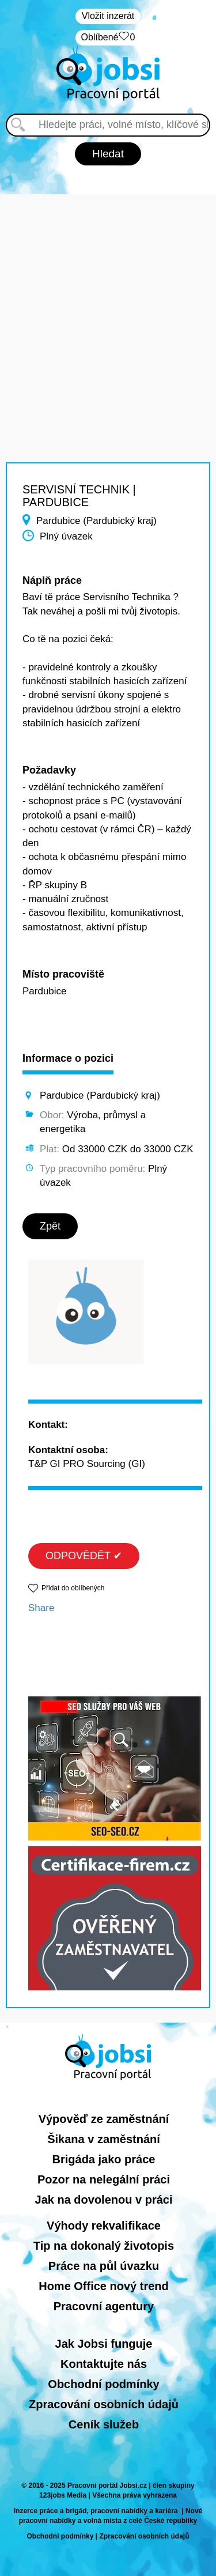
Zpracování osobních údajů (104, 2404)
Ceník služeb (104, 2424)
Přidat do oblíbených (72, 1588)
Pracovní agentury (104, 2306)
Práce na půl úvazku (103, 2266)
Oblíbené (108, 37)
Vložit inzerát (108, 16)
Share (41, 1607)
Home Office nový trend (104, 2286)
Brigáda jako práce (104, 2159)
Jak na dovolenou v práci (104, 2199)
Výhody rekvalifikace (104, 2225)
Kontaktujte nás (103, 2364)
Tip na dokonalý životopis (103, 2245)
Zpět (50, 1226)
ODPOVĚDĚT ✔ (84, 1556)
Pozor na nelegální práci (103, 2179)
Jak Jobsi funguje (104, 2343)
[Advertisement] (108, 302)
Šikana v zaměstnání (103, 2139)
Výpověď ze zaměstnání (104, 2119)
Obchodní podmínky (103, 2384)
